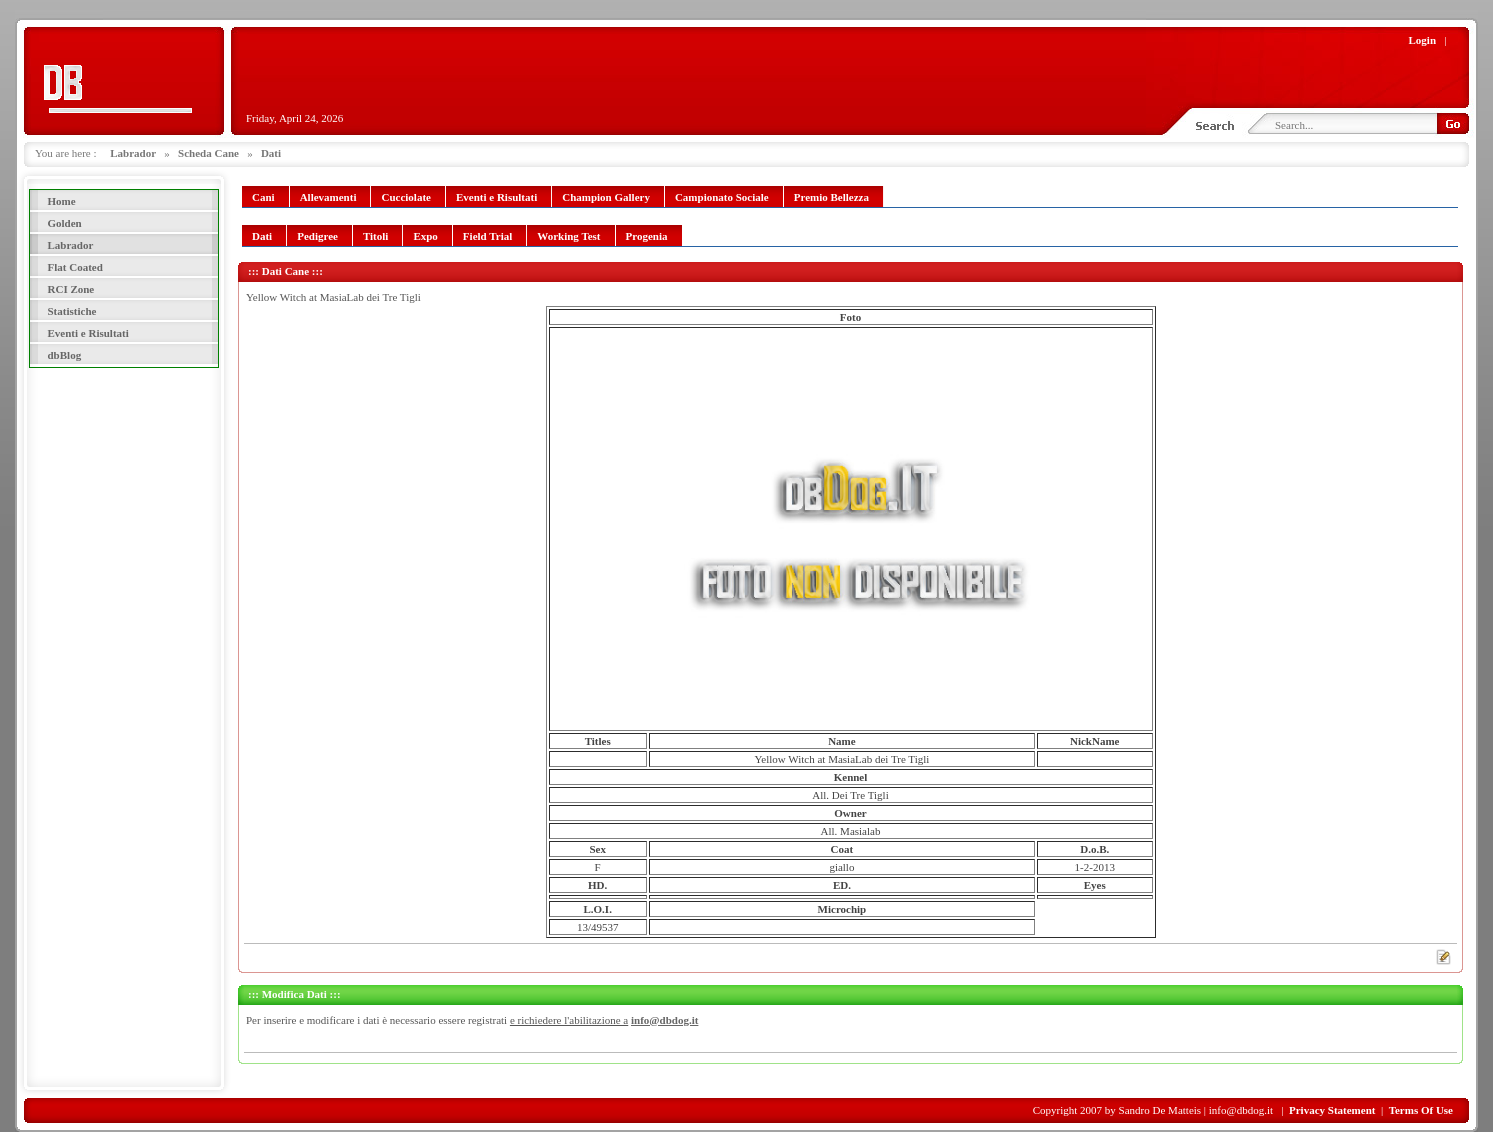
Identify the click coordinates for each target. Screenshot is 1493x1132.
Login (1423, 40)
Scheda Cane (208, 153)
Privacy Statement (1332, 1110)
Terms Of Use (1421, 1110)
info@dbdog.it (664, 1020)
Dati (271, 153)
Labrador (133, 153)
